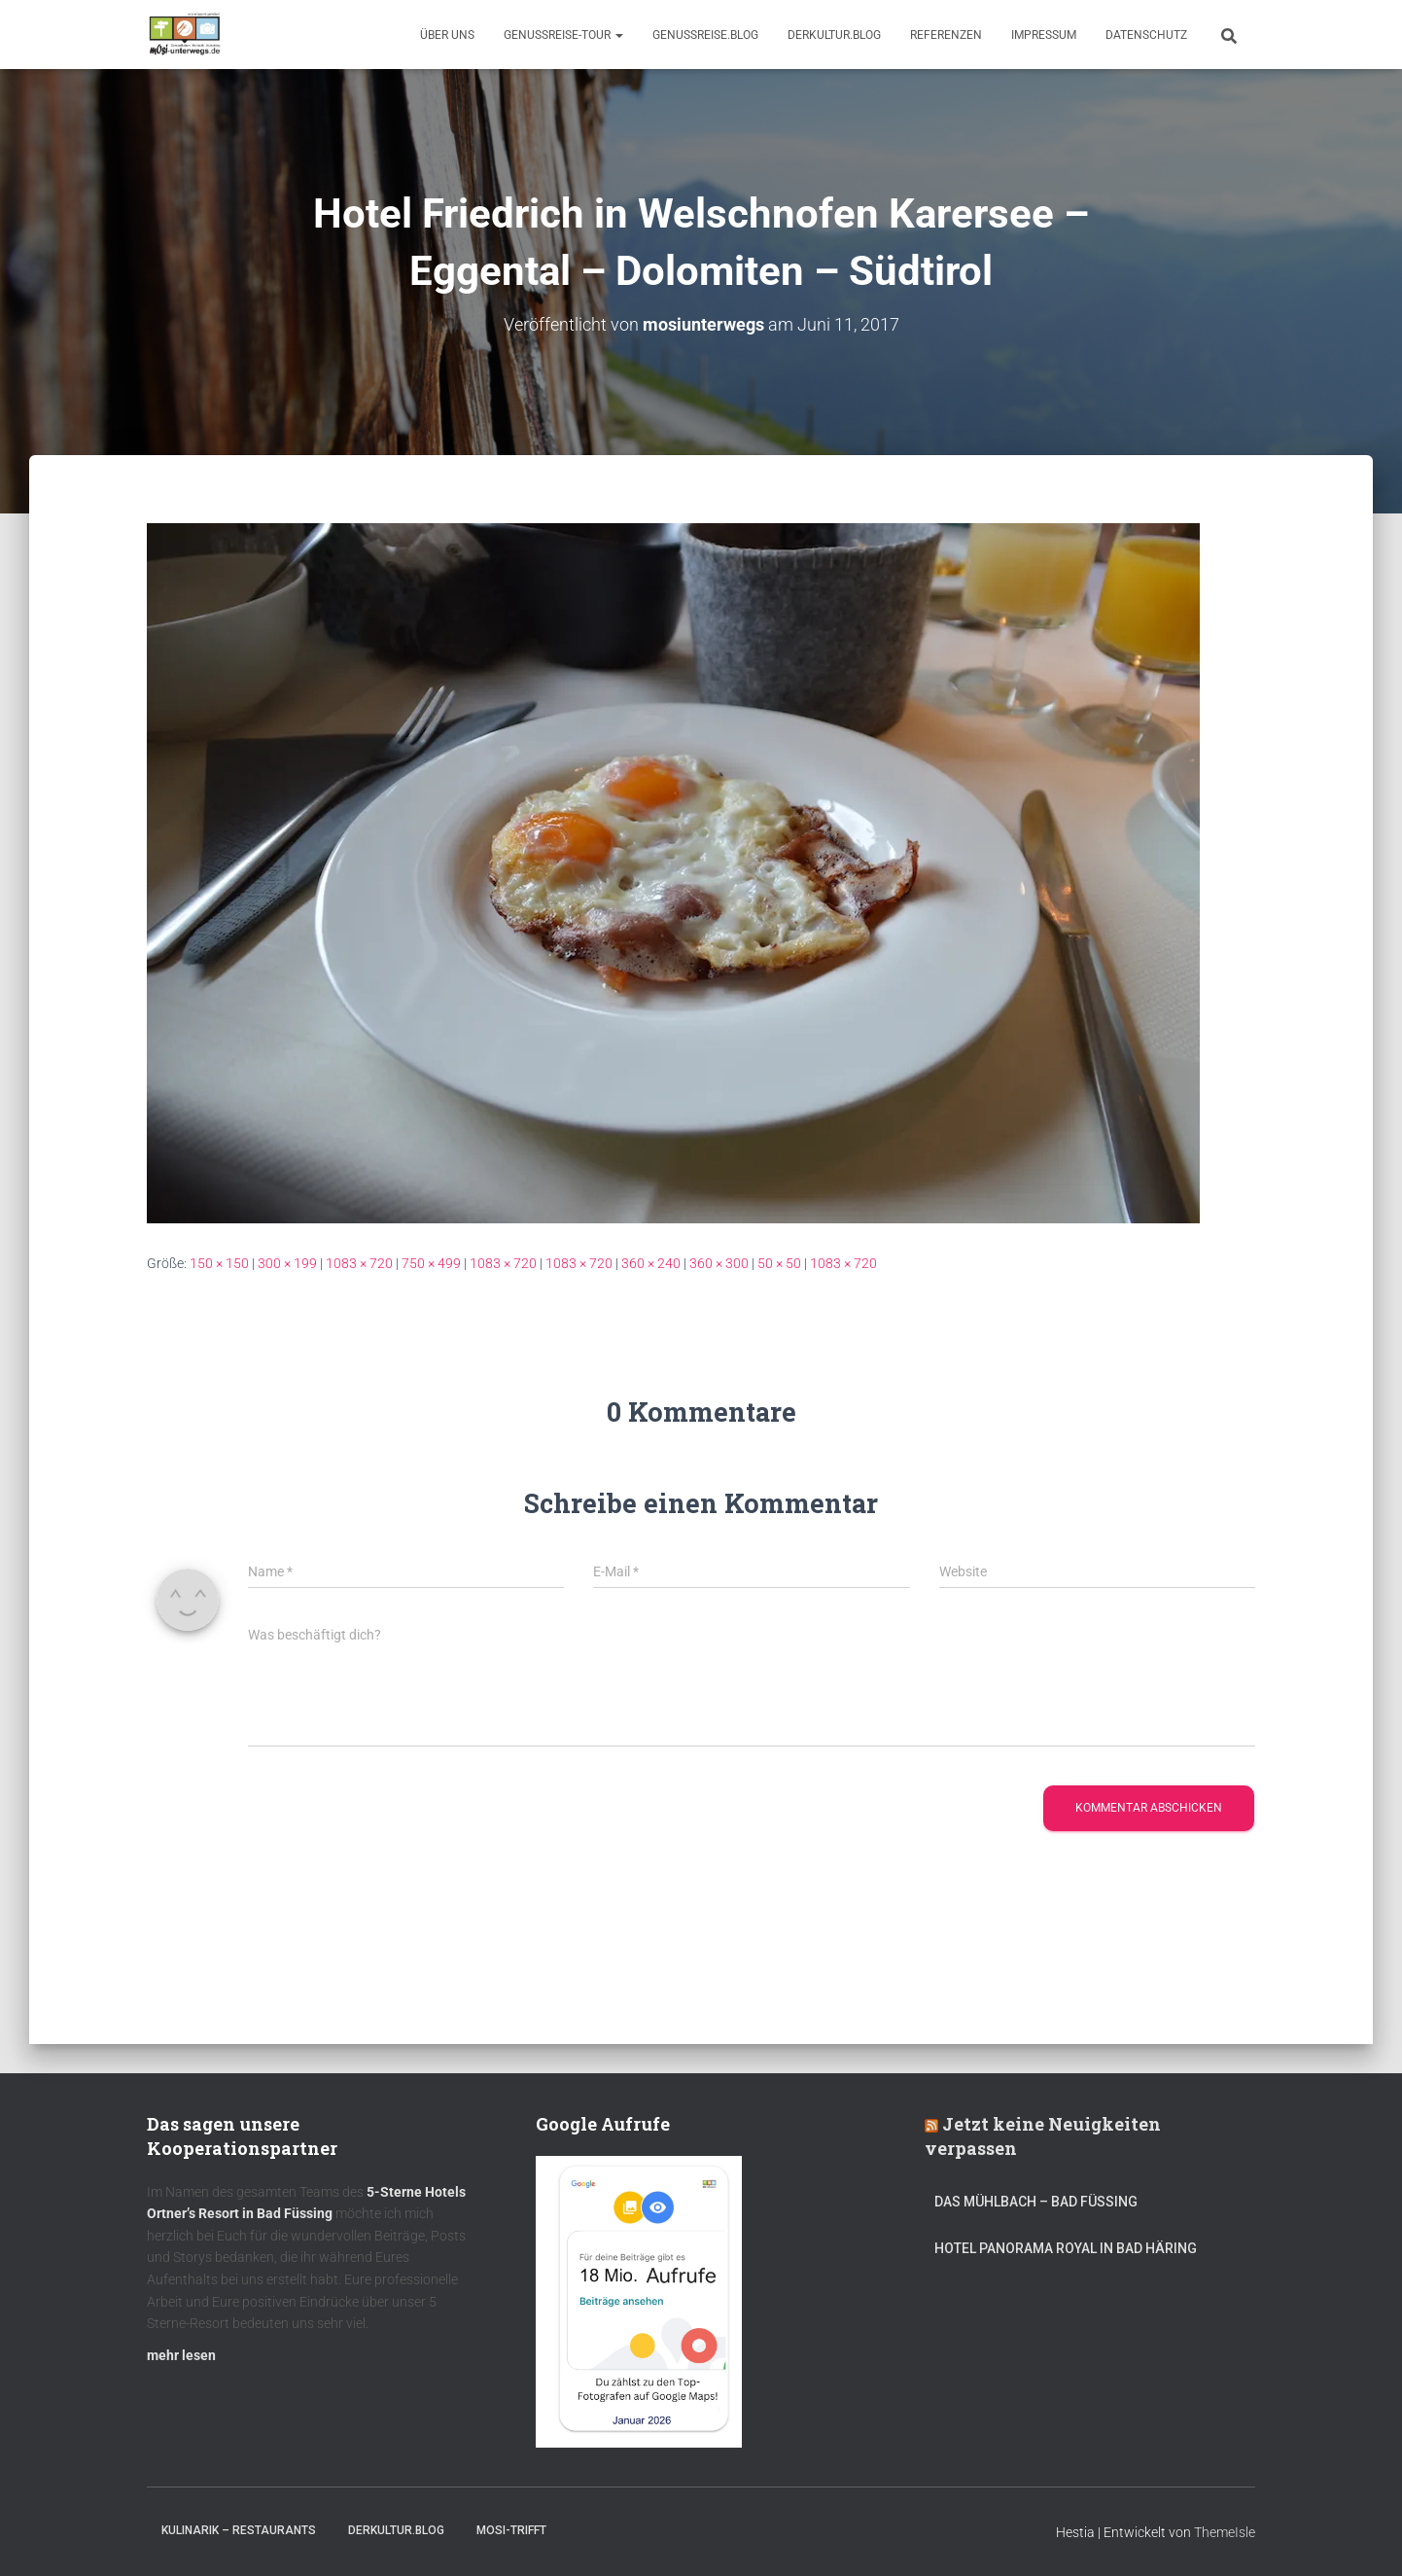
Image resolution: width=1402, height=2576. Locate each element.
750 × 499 (431, 1263)
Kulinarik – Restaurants (238, 2530)
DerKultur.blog (834, 35)
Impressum (1043, 35)
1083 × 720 (359, 1263)
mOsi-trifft (511, 2530)
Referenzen (946, 35)
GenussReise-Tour (563, 35)
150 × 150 (219, 1263)
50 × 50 (779, 1263)
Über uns (447, 35)
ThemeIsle (1224, 2532)
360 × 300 (719, 1263)
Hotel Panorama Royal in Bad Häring (1065, 2248)
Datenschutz (1146, 35)
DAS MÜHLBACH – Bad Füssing (1036, 2201)
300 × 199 (287, 1263)
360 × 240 (651, 1263)
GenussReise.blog (705, 35)
